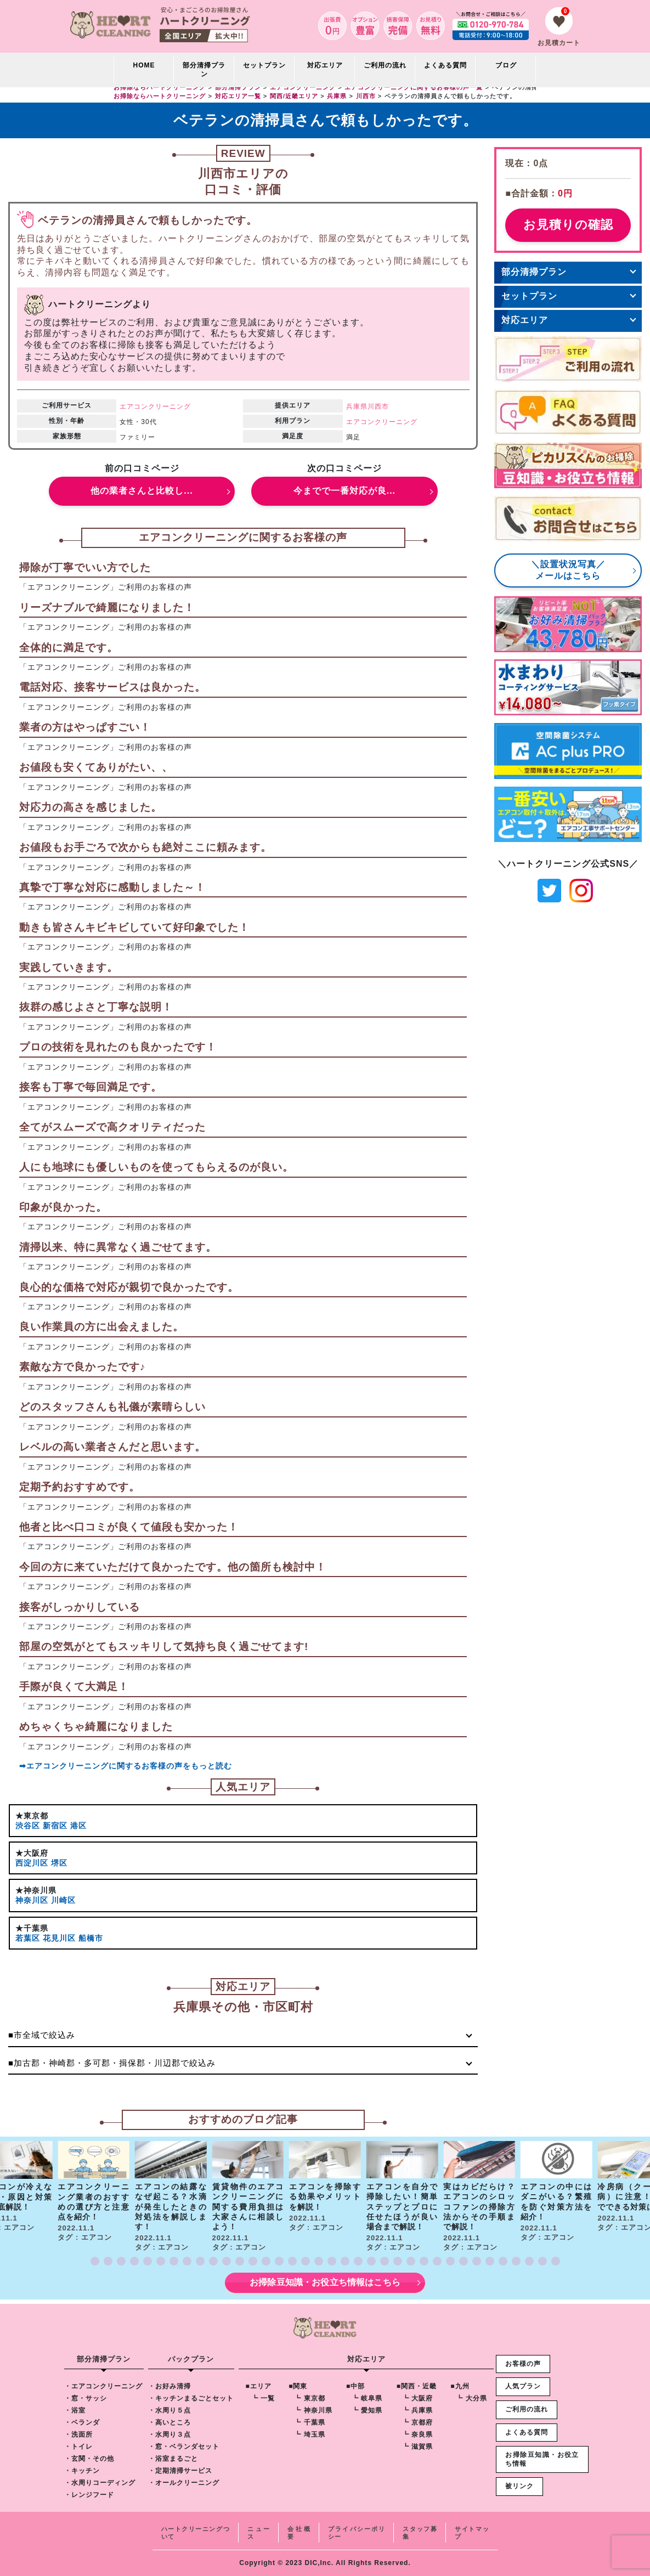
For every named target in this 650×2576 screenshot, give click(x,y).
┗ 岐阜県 (367, 2398)
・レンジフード (89, 2495)
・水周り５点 (169, 2410)
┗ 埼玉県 (309, 2434)
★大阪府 (31, 1853)
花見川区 (59, 1938)
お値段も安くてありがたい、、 (96, 767)
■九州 (459, 2386)
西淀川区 (31, 1862)
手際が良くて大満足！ (74, 1686)
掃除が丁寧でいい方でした (85, 567)
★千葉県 (31, 1928)
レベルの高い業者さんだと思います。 (112, 1447)
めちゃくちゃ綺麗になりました (96, 1726)
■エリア (259, 2386)
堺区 (59, 1862)
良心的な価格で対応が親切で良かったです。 (129, 1287)
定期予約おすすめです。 (79, 1487)
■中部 (355, 2386)
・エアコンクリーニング (103, 2386)
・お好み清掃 (169, 2386)
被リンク (519, 2486)
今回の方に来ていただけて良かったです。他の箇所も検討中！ (172, 1567)
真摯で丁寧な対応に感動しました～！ (112, 887)
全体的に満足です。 (68, 647)
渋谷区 (27, 1825)
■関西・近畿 (417, 2386)
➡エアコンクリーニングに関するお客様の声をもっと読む (125, 1765)
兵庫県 (357, 406)
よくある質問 (445, 65)
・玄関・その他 (89, 2458)
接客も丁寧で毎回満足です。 (90, 1087)
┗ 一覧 (263, 2398)
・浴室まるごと (173, 2458)
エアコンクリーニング (155, 406)
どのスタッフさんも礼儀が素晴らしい (112, 1407)
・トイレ (78, 2446)
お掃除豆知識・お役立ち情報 (542, 2459)
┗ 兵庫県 (417, 2410)
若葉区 (27, 1938)
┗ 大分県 (471, 2398)
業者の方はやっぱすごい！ (85, 727)
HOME (144, 65)
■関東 (298, 2386)
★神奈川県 (35, 1890)
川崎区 (63, 1900)
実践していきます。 (68, 967)
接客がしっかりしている (79, 1607)
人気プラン (523, 2386)
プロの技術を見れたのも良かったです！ (118, 1047)
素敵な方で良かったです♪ (82, 1366)
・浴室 (75, 2410)
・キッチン (82, 2471)
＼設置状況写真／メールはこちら (568, 570)
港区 (78, 1825)
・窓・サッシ (85, 2398)
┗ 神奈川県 (313, 2410)
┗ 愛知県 (367, 2410)
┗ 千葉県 (309, 2422)
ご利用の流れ (385, 65)
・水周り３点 (169, 2434)
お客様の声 (523, 2364)
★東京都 (31, 1815)
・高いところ (169, 2422)
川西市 (378, 406)
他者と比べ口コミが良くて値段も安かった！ (129, 1527)
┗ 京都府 (417, 2422)
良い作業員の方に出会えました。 (101, 1326)
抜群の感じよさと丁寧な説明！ (96, 1007)
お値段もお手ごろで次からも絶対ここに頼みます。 (145, 847)
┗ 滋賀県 (417, 2446)
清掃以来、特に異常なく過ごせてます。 (118, 1247)
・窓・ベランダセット (183, 2446)
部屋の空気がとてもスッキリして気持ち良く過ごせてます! (163, 1646)
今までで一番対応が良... (344, 490)
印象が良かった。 (63, 1207)
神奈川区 (31, 1900)
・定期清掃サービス (180, 2471)
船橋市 (90, 1938)
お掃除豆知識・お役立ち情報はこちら (325, 2282)
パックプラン (191, 2359)
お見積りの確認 (568, 224)
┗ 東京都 (309, 2398)
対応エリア (524, 320)
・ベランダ (82, 2422)
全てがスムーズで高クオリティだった (112, 1127)
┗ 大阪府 (417, 2398)
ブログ (506, 65)
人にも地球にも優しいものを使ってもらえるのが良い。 (156, 1167)
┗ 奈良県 (417, 2434)
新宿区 (55, 1825)
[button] (95, 2261)
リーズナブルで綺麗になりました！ (107, 607)
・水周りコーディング (99, 2483)
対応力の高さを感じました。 (90, 807)
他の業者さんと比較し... (142, 490)
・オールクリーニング (183, 2483)
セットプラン (264, 65)
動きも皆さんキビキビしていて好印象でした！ (134, 927)
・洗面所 (78, 2434)
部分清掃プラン (204, 69)
